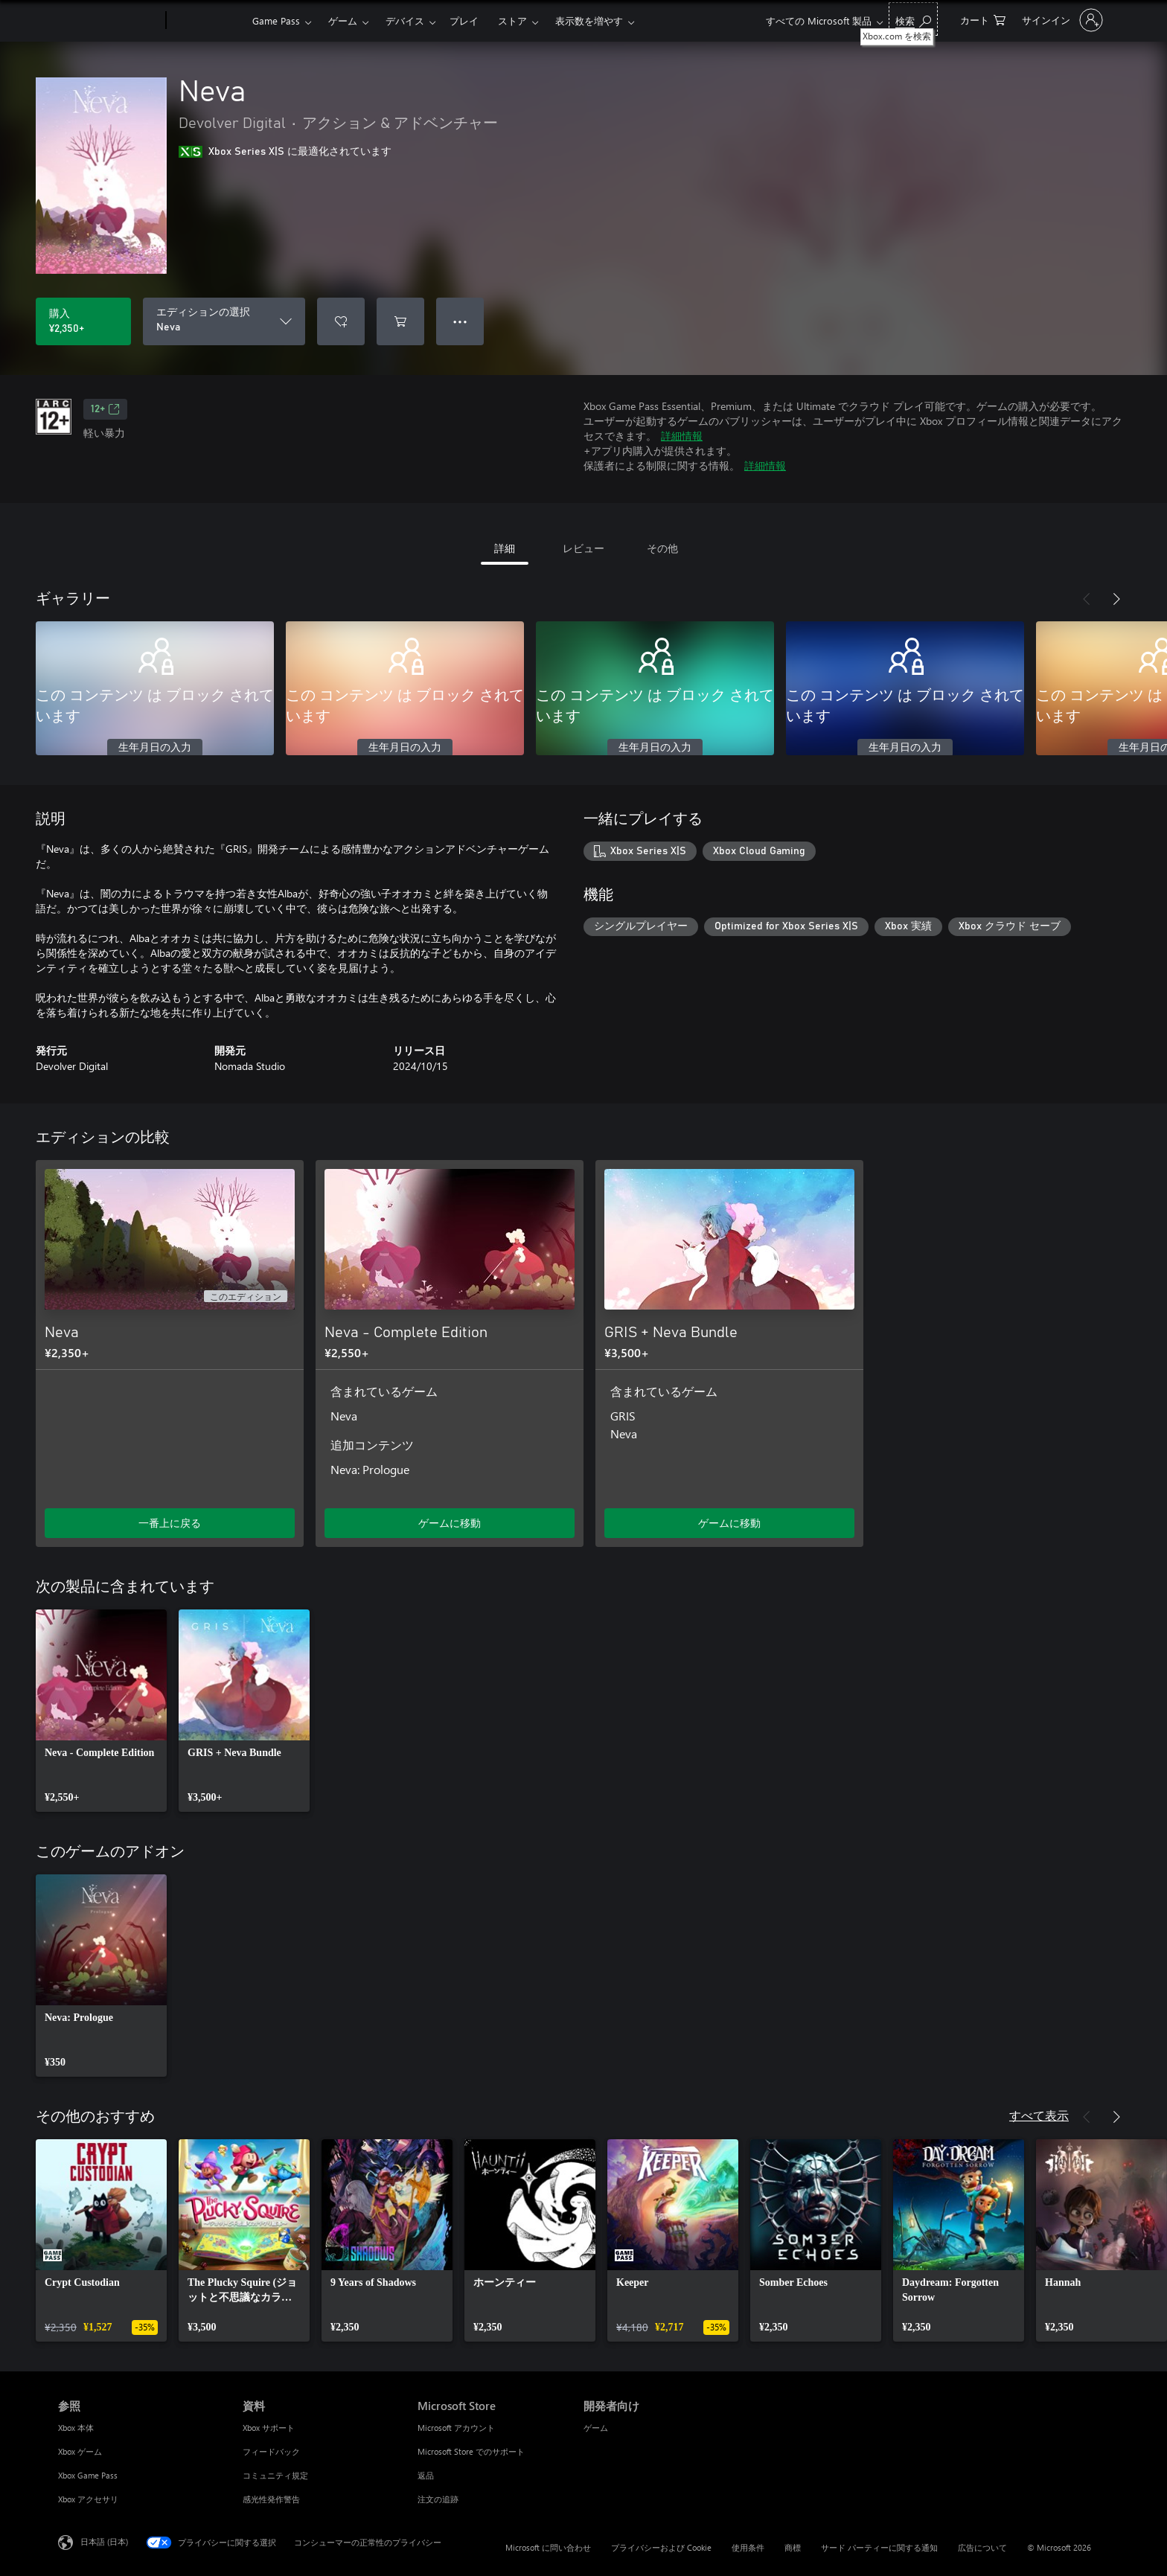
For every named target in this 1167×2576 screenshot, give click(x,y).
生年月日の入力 (154, 748)
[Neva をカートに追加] (400, 321)
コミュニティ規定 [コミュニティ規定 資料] (275, 2475)
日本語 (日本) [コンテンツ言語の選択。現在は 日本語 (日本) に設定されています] (104, 2541)
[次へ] (1116, 599)
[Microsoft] (109, 21)
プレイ (464, 20)
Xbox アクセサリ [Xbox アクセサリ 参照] (88, 2499)
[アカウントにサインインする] (1061, 20)
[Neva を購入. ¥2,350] (83, 321)
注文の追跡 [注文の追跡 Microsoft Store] (438, 2499)
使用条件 (748, 2547)
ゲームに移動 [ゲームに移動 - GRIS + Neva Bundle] (729, 1523)
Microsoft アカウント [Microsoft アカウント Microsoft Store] (456, 2427)
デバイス (405, 20)
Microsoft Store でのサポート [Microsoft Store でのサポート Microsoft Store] (471, 2451)
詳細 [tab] (504, 548)
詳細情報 (682, 436)
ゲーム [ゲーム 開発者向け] (596, 2427)
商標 (792, 2547)
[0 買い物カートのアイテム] (982, 18)
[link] (101, 1710)
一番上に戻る (169, 1523)
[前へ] (1087, 599)
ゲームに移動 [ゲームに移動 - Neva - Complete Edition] (449, 1523)
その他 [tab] (662, 548)
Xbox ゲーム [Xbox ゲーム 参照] (80, 2451)
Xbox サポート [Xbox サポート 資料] (269, 2427)
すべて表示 (1039, 2115)
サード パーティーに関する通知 (879, 2547)
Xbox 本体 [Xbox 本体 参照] (76, 2427)
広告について (982, 2547)
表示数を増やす (589, 20)
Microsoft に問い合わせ (548, 2547)
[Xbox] (207, 21)
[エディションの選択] (224, 321)
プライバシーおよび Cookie (661, 2547)
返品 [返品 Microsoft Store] (426, 2475)
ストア (512, 20)
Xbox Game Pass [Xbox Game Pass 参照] (88, 2475)
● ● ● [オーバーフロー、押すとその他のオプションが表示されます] (460, 321)
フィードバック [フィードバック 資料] (271, 2451)
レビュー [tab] (583, 548)
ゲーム (342, 20)
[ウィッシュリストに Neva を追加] (341, 321)
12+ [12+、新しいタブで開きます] (105, 409)
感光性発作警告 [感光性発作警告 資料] (271, 2499)
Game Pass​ (276, 20)
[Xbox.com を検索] (913, 19)
